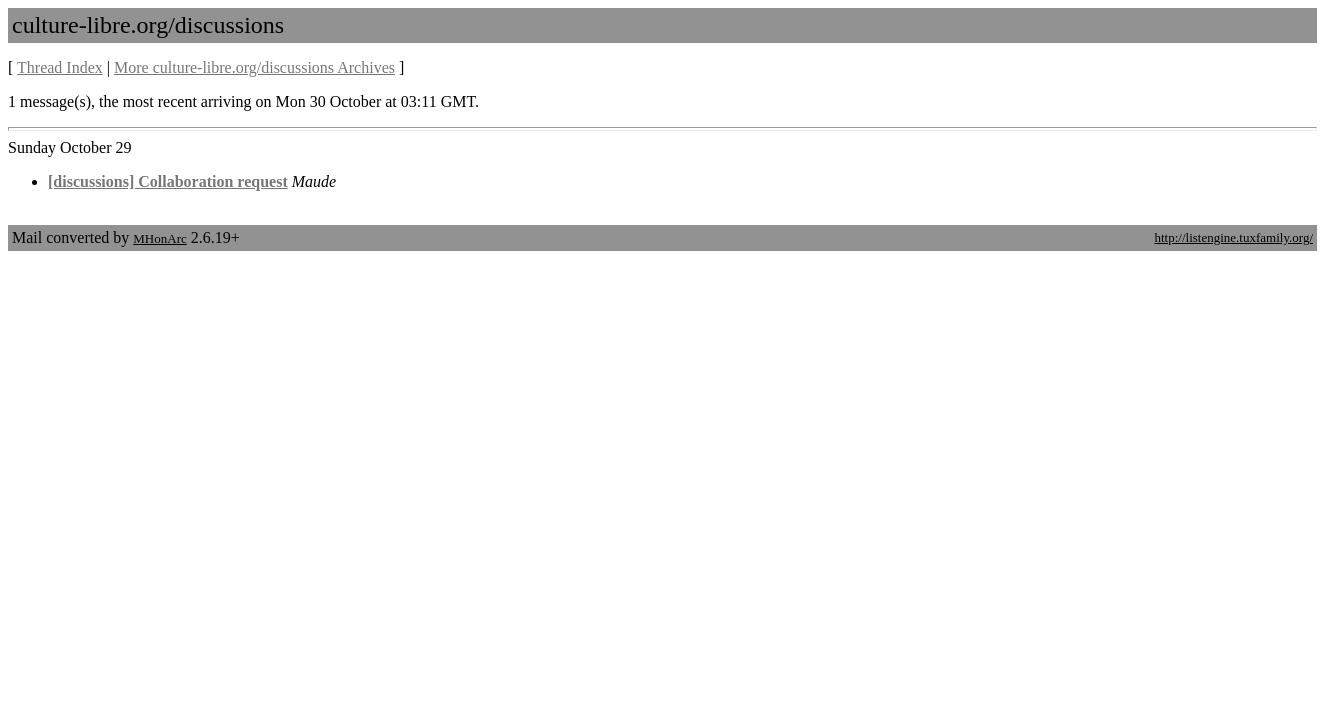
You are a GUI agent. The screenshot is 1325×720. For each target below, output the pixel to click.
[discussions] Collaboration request (168, 181)
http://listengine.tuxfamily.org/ (1233, 237)
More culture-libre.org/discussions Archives (254, 67)
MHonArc (159, 238)
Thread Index (60, 67)
